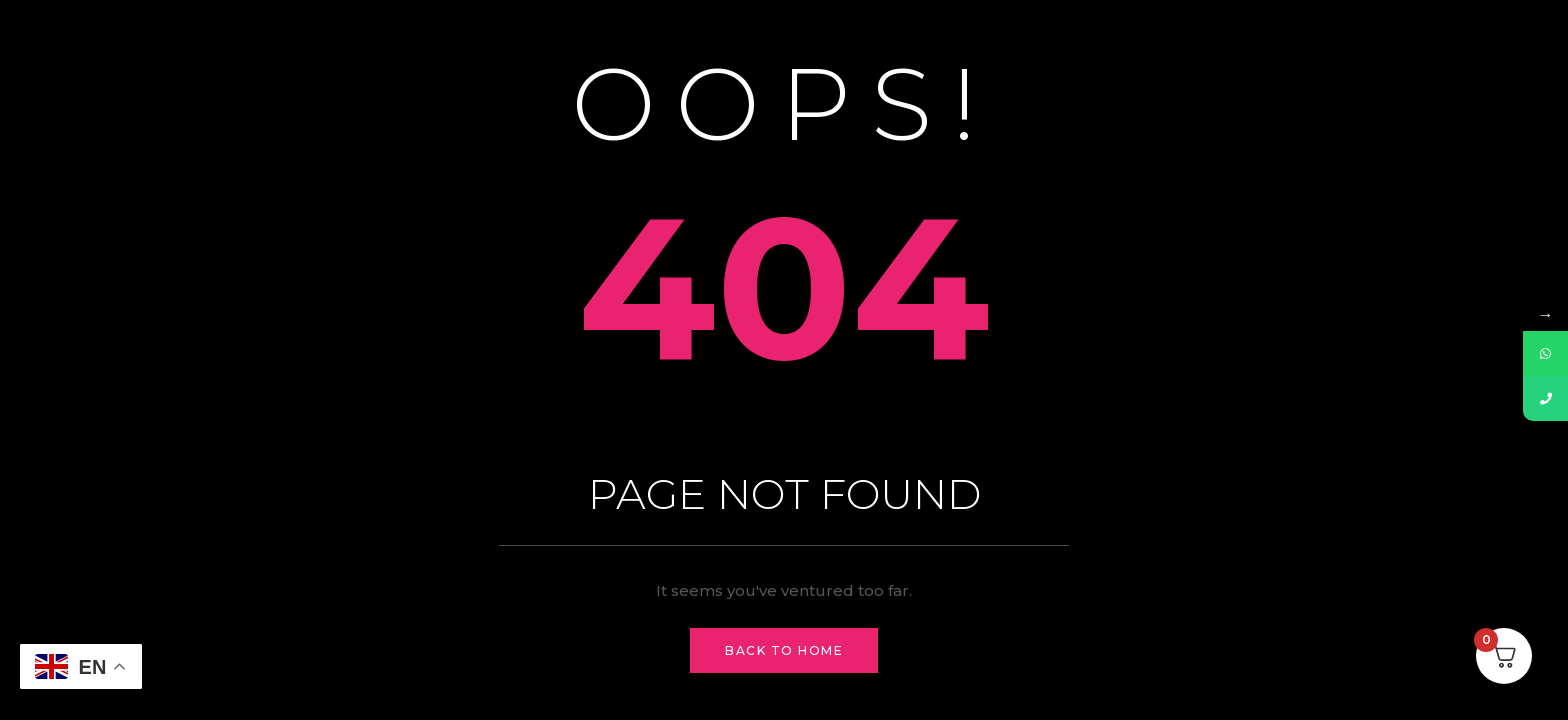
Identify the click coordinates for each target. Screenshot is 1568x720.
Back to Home (784, 650)
